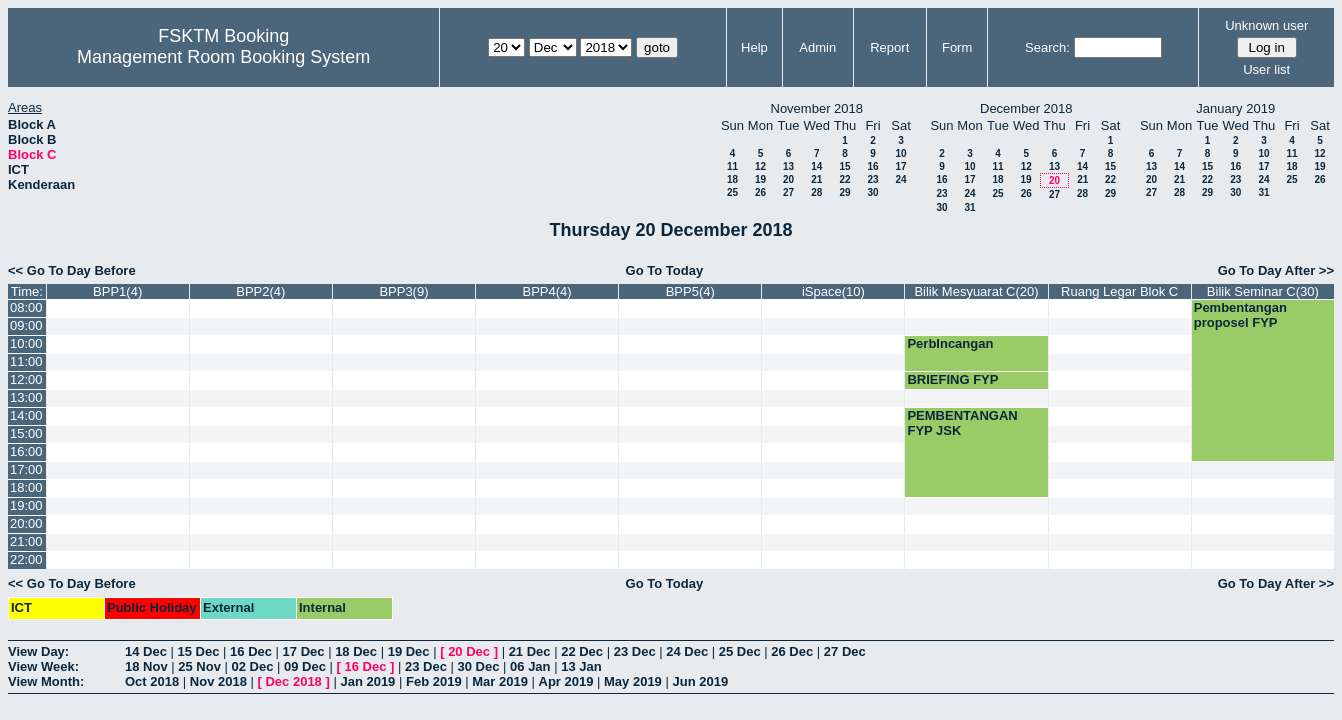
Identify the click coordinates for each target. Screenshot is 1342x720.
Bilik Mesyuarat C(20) (976, 291)
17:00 (26, 469)
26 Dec (792, 651)
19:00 (26, 505)
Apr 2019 (566, 681)
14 (816, 166)
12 (760, 166)
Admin (817, 47)
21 (816, 179)
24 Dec (687, 651)
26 (760, 192)
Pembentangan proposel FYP (1240, 315)
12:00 (26, 379)
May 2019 (633, 681)
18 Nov (146, 666)
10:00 (26, 343)
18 (732, 179)
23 (872, 179)
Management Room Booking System (223, 57)
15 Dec (199, 651)
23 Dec (635, 651)
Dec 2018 (293, 681)
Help (754, 47)
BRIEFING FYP (952, 379)
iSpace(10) (833, 291)
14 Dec (146, 651)
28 (816, 192)
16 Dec (251, 651)
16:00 (26, 451)
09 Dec (305, 666)
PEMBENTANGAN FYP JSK (962, 423)
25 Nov (199, 666)
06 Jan (530, 666)
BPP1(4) (117, 291)
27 (788, 192)
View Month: (46, 681)
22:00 (26, 559)
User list (1266, 69)
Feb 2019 (434, 681)
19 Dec (409, 651)
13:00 (26, 397)
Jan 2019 (367, 681)
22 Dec (582, 651)
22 (844, 179)
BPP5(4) (690, 291)
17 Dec (304, 651)
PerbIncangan (950, 343)
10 (900, 153)
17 (900, 166)
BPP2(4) (260, 291)
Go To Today (665, 270)
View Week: (43, 666)
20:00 (26, 523)
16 (872, 166)
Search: (1047, 47)
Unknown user (1266, 25)
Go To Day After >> (1276, 270)
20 (788, 179)
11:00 (26, 361)
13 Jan (581, 666)
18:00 (26, 487)
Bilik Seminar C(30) (1263, 291)
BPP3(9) (403, 291)
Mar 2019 (500, 681)
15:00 (26, 433)
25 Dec (740, 651)
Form (957, 47)
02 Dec (253, 666)
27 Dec (845, 651)
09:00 (26, 325)
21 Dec (530, 651)
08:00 (26, 307)
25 (732, 192)
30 (872, 192)
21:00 (26, 541)
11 (732, 166)
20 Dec (469, 651)
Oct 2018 (152, 681)
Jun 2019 (700, 681)
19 (760, 179)
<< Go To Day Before (72, 270)
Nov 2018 (218, 681)
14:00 (26, 415)
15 (844, 166)
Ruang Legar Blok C (1119, 291)
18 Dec (356, 651)
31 (969, 207)
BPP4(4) (547, 291)
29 (844, 192)
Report (889, 47)
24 (900, 179)
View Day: (38, 651)
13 (788, 166)
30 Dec (479, 666)
